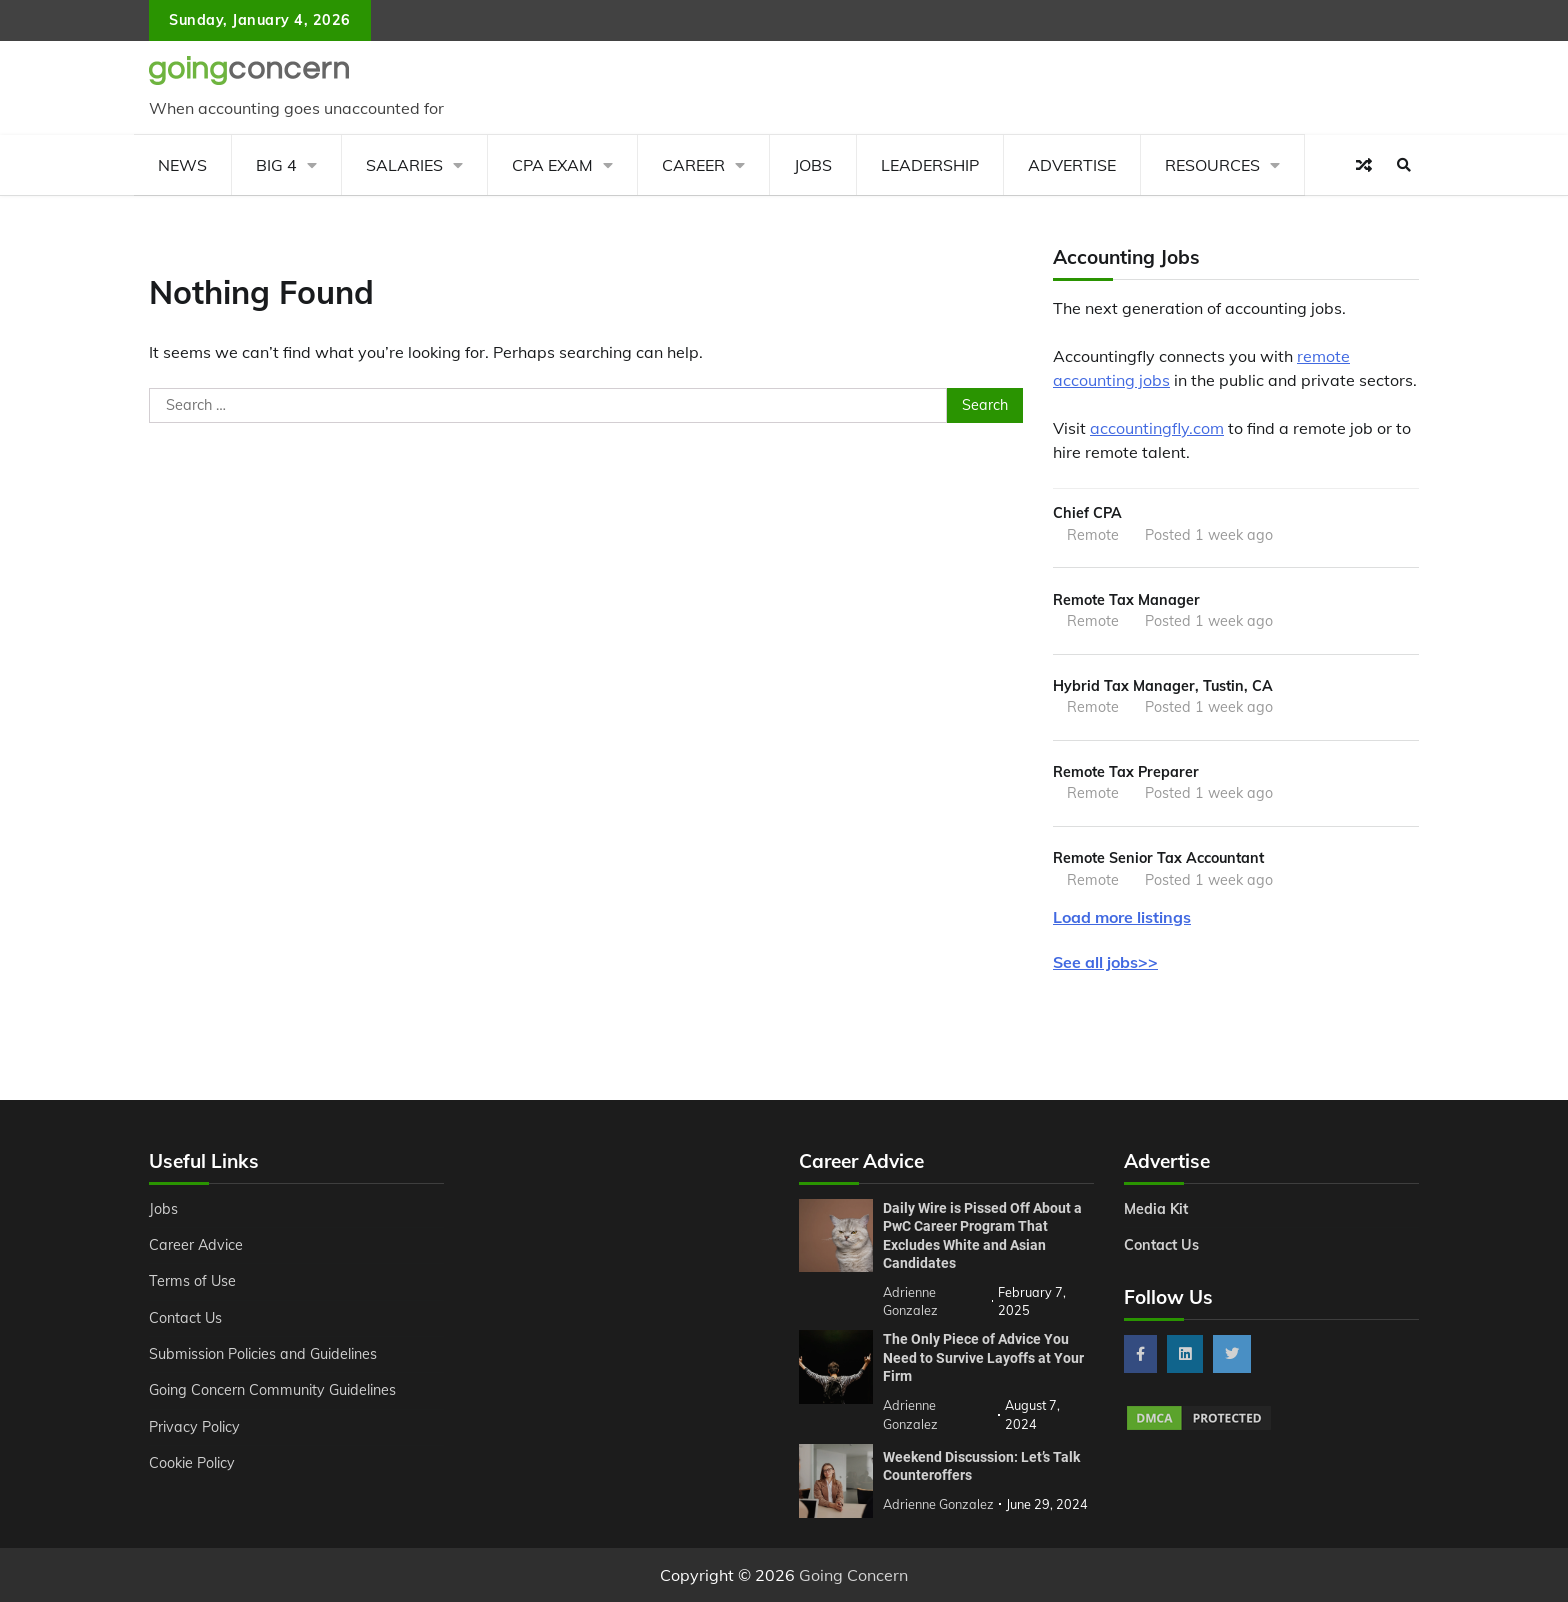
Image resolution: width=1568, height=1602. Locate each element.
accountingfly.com (1157, 428)
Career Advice (196, 1245)
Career (693, 165)
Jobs (813, 165)
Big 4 (276, 165)
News (182, 165)
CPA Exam (552, 165)
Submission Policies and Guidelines (263, 1354)
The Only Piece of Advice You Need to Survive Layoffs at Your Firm (983, 1357)
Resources (1212, 165)
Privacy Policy (194, 1427)
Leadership (930, 165)
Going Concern (853, 1575)
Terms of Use (192, 1281)
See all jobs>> (1105, 962)
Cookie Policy (192, 1463)
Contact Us (185, 1318)
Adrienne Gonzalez (938, 1504)
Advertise (1072, 165)
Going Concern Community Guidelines (272, 1390)
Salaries (404, 165)
